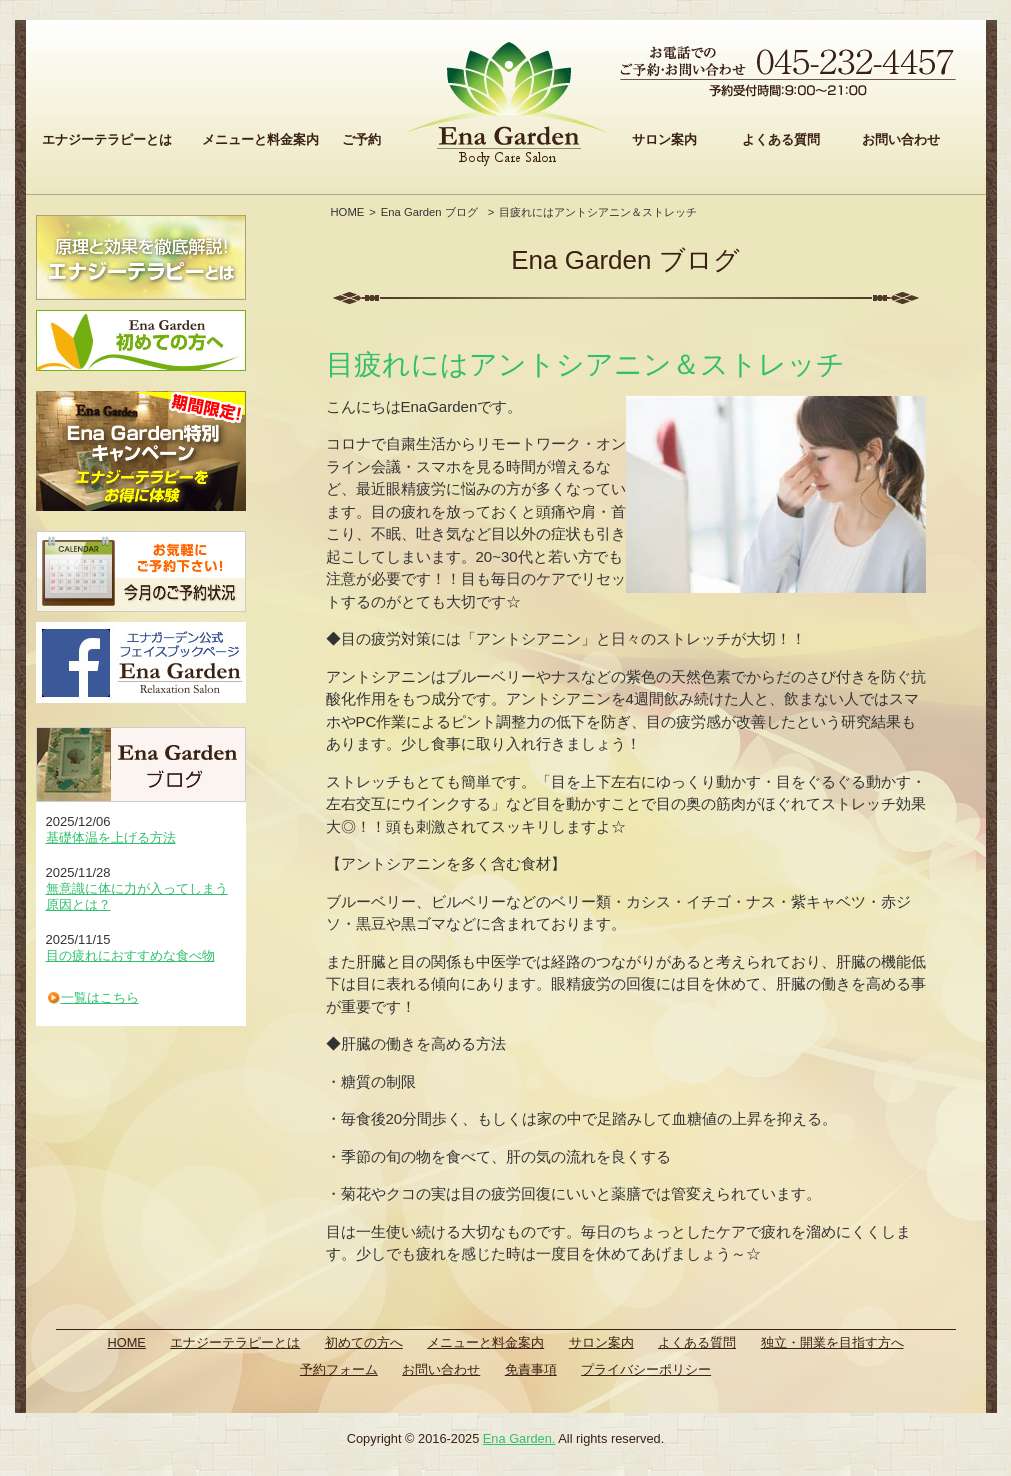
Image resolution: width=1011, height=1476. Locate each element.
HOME (348, 212)
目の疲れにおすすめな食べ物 (130, 955)
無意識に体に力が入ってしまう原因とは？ (137, 896)
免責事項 (531, 1369)
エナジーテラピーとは (107, 139)
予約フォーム (339, 1369)
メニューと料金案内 (260, 139)
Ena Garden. (519, 1438)
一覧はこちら (100, 997)
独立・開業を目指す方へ (832, 1342)
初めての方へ (364, 1342)
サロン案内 (664, 139)
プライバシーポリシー (646, 1369)
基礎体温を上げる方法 (111, 837)
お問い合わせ (901, 139)
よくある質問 (781, 139)
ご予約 (361, 139)
